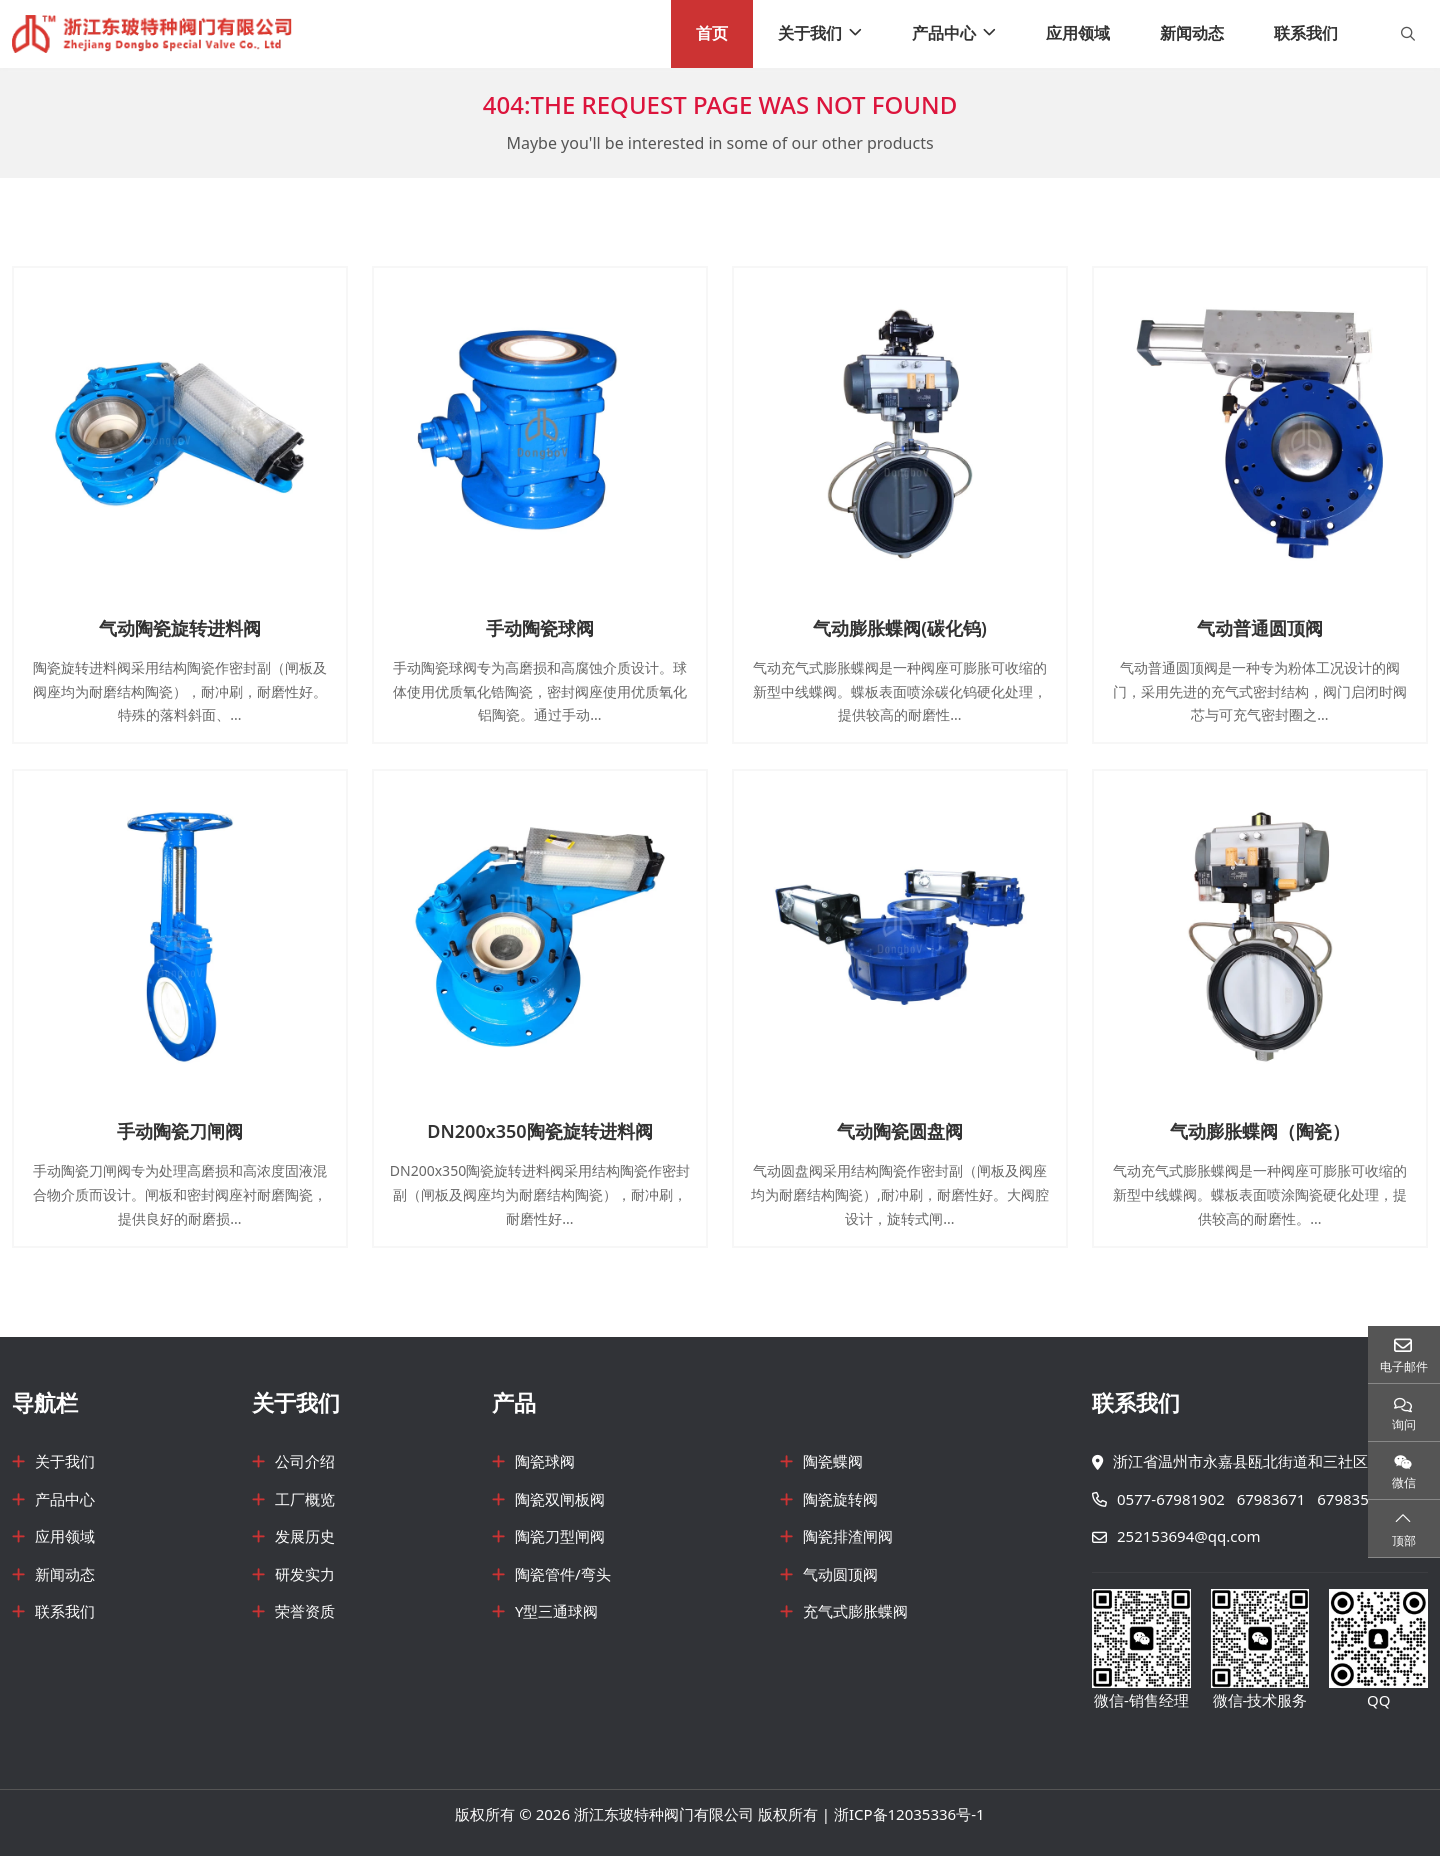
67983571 (1351, 1501)
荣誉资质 (305, 1614)
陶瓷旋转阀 (840, 1501)
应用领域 (1078, 34)
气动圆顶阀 (840, 1576)
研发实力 (305, 1576)
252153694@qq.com (1188, 1539)
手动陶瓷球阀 (540, 630)
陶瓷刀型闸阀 (560, 1539)
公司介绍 (305, 1464)
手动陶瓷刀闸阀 (180, 1133)
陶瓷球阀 (545, 1464)
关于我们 (810, 34)
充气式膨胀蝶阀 (855, 1614)
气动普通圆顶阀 (1260, 630)
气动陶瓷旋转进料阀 (180, 630)
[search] (1405, 35)
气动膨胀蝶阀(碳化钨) (900, 630)
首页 (712, 34)
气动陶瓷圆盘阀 (900, 1133)
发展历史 (305, 1539)
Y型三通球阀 (557, 1614)
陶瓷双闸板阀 (560, 1501)
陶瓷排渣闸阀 (848, 1539)
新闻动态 (1192, 34)
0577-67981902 (1171, 1501)
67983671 (1271, 1501)
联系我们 (1306, 34)
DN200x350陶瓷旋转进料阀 (539, 1133)
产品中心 (944, 34)
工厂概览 (305, 1501)
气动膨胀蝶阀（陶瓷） (1260, 1133)
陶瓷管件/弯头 (563, 1576)
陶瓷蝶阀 (833, 1464)
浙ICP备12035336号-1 (909, 1817)
